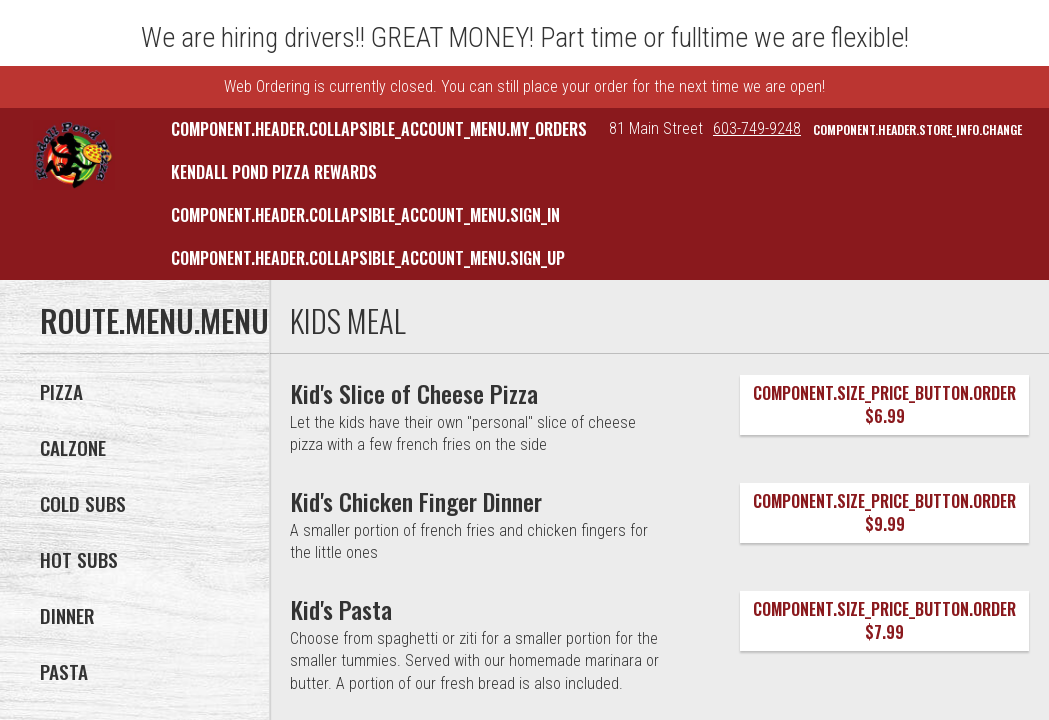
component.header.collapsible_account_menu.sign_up (368, 258)
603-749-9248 (757, 128)
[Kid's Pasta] (341, 609)
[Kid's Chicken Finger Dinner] (416, 501)
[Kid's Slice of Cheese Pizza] (414, 393)
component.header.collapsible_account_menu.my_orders (379, 129)
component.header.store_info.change (917, 129)
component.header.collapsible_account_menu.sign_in (365, 215)
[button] (74, 155)
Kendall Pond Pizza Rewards (274, 172)
